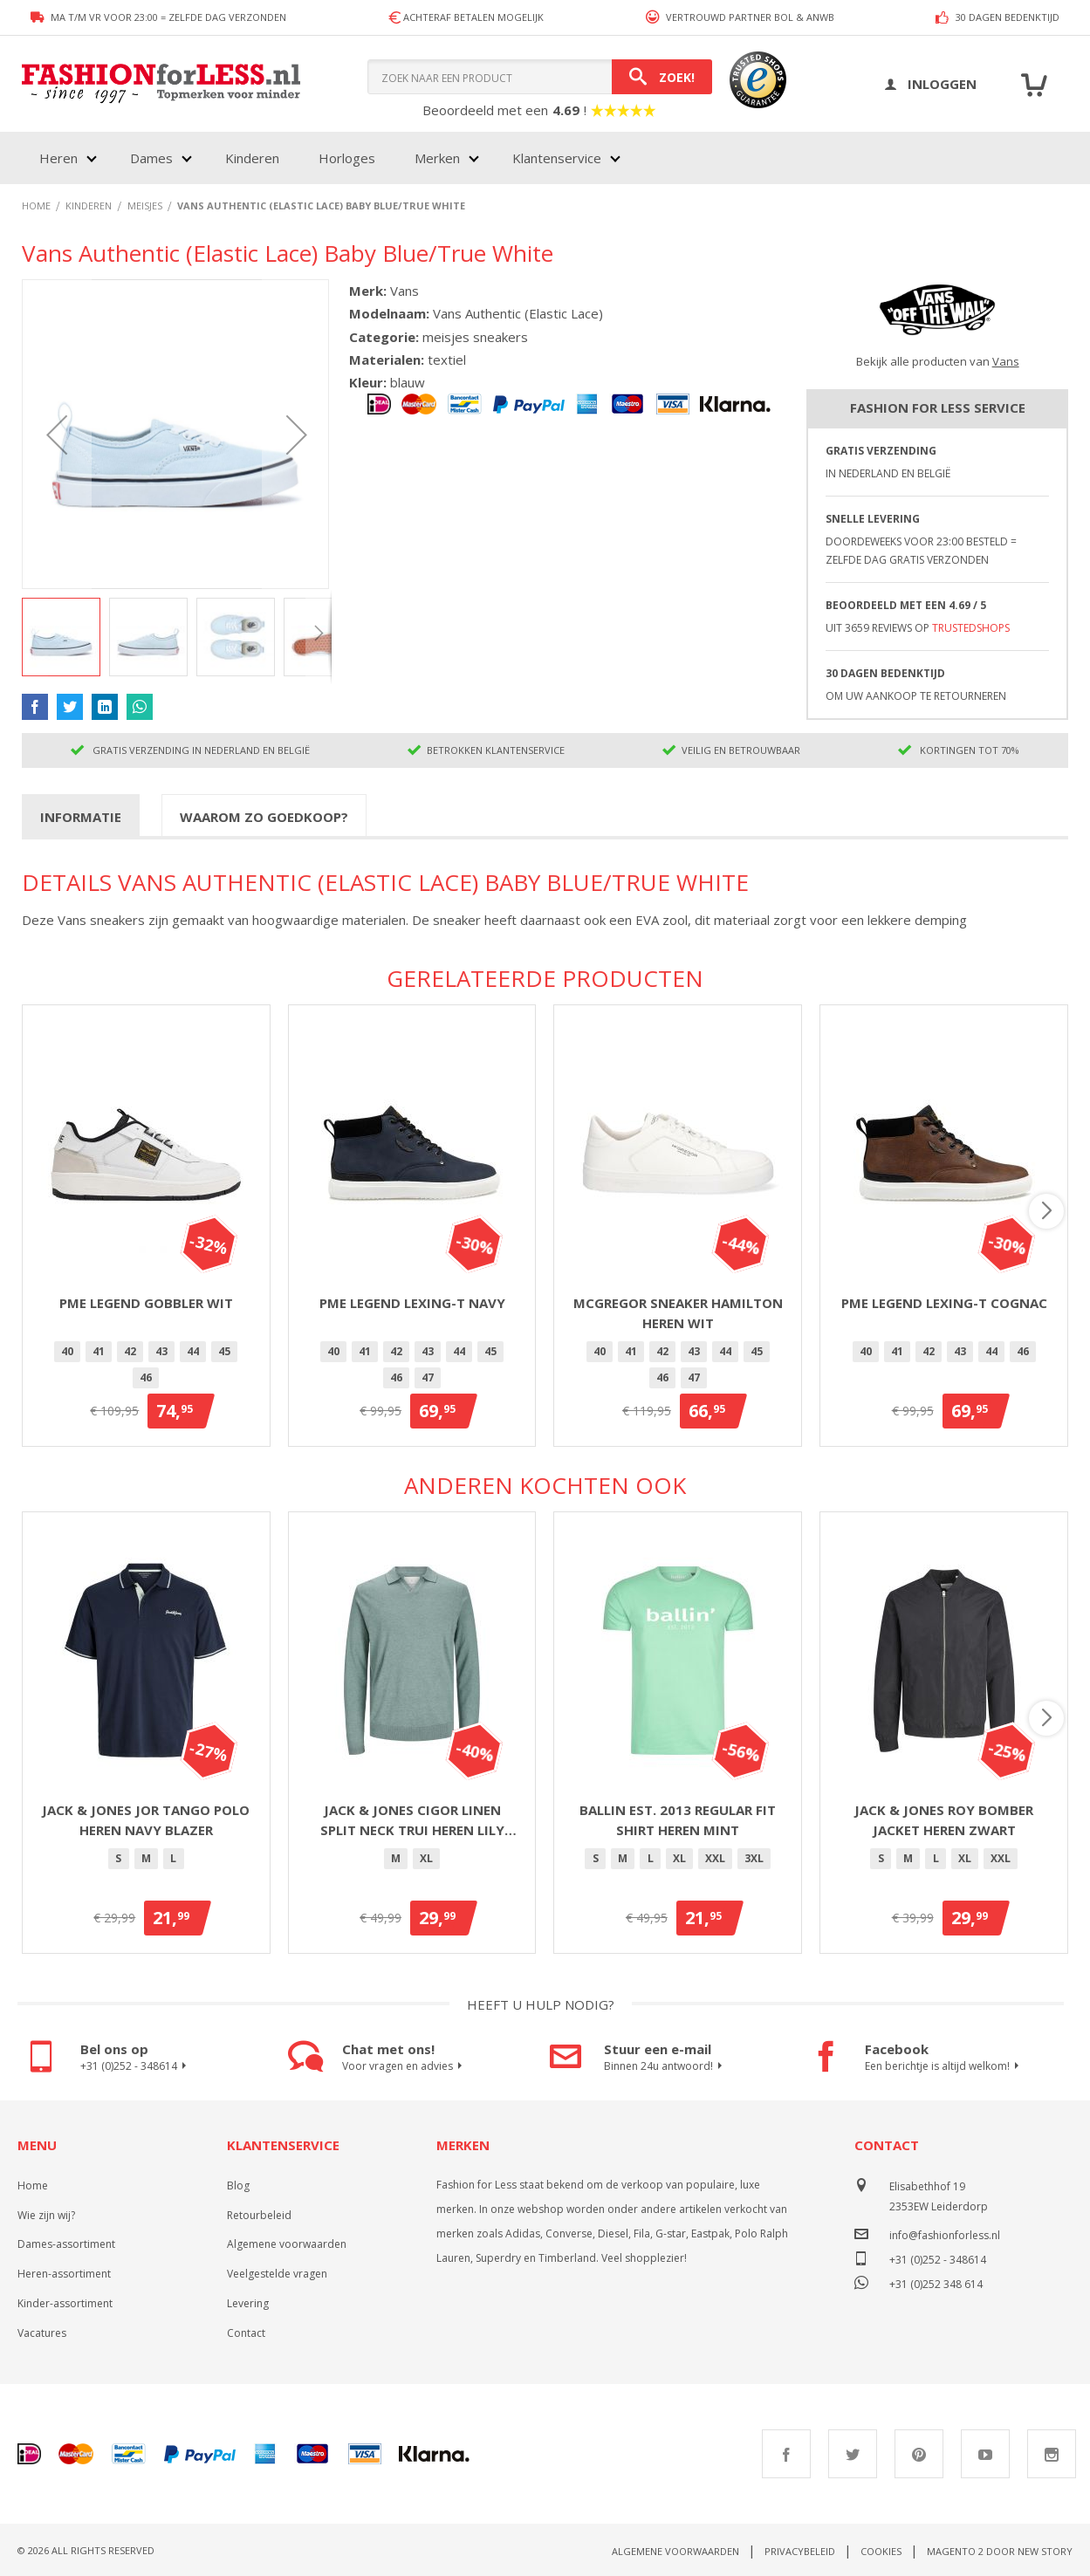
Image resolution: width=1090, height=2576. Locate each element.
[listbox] (146, 1367)
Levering (248, 2303)
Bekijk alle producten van (937, 361)
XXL (715, 1858)
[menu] (328, 158)
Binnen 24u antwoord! (665, 2066)
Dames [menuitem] (151, 158)
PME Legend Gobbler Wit (146, 1303)
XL (426, 1858)
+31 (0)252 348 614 (936, 2282)
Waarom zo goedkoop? (264, 817)
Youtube (985, 2453)
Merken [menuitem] (437, 158)
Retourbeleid (259, 2215)
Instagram (1051, 2453)
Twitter (852, 2453)
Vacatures (41, 2333)
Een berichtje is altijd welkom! (944, 2066)
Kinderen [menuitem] (252, 158)
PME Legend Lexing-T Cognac (944, 1303)
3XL (754, 1858)
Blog (238, 2185)
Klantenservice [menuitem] (556, 158)
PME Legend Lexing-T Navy (412, 1303)
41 (99, 1351)
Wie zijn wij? (46, 2215)
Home (32, 2185)
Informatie (80, 817)
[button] (57, 434)
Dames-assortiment (66, 2244)
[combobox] (540, 76)
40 (67, 1351)
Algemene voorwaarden (286, 2244)
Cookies (880, 2551)
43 (161, 1351)
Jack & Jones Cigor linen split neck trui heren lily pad (412, 1820)
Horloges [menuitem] (347, 158)
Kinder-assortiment (65, 2303)
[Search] (662, 76)
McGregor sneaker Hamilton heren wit (678, 1313)
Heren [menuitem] (58, 158)
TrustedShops (971, 627)
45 (224, 1351)
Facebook (786, 2453)
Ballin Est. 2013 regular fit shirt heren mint (677, 1820)
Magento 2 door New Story (1000, 2551)
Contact (246, 2333)
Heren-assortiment (64, 2273)
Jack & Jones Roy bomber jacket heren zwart (943, 1820)
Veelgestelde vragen (277, 2273)
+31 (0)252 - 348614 (135, 2066)
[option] (67, 1351)
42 (130, 1351)
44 (193, 1351)
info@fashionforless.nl (944, 2235)
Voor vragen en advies (404, 2066)
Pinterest (919, 2453)
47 (428, 1377)
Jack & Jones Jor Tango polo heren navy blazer (146, 1820)
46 (146, 1377)
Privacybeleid (799, 2551)
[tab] (81, 816)
